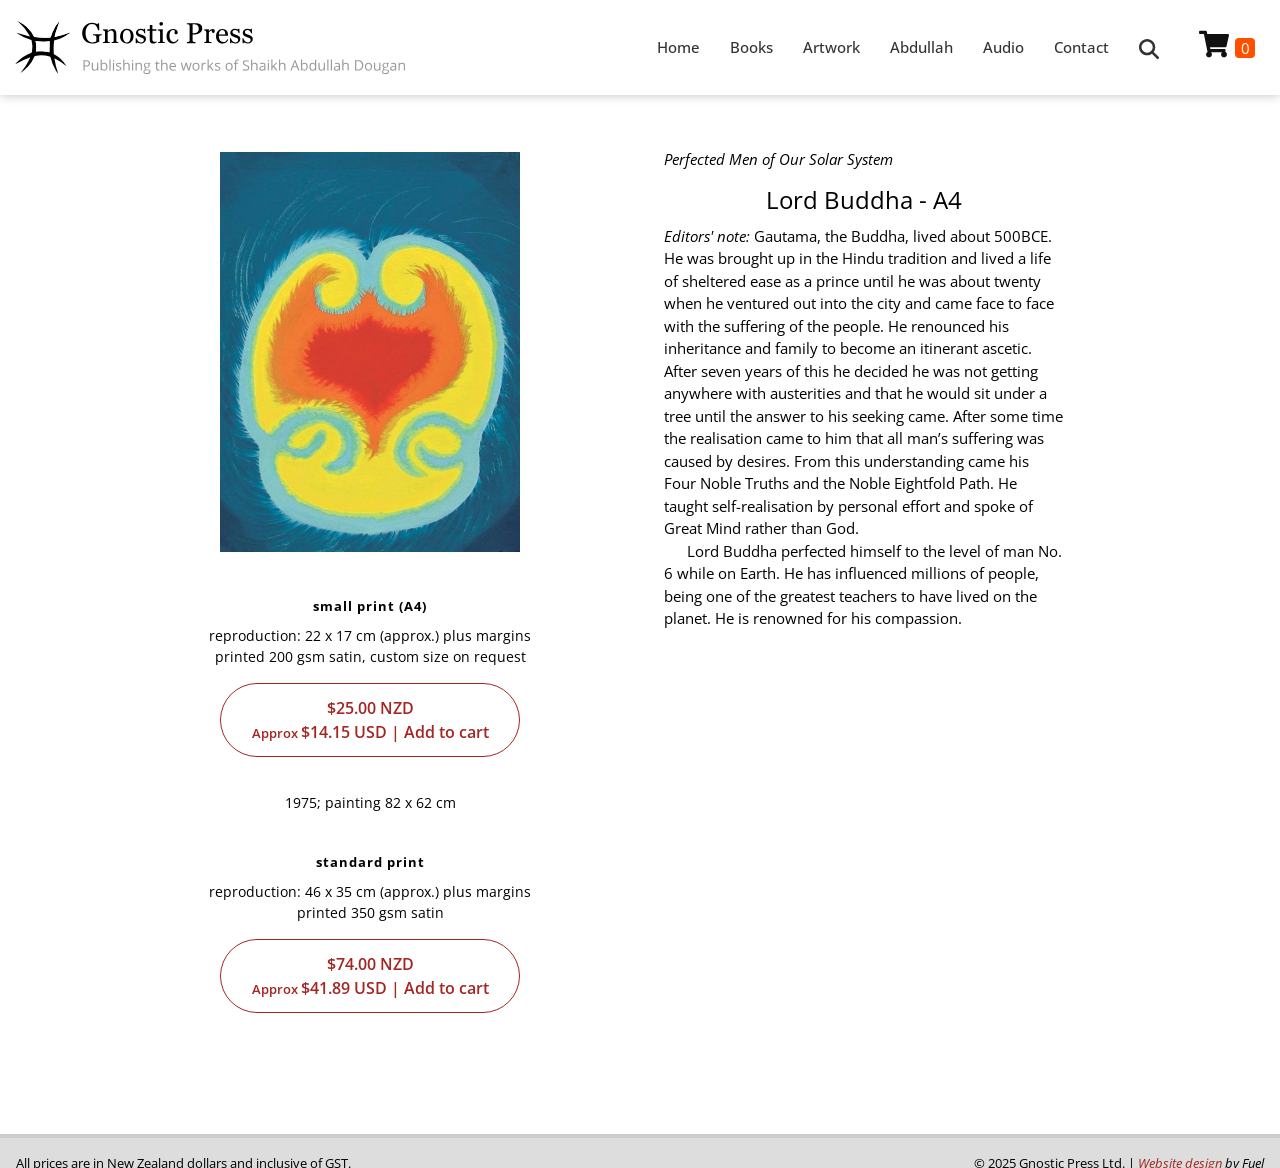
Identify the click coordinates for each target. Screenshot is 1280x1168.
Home (678, 47)
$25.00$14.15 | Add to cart (370, 720)
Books (751, 47)
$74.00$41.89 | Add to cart (370, 976)
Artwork (831, 47)
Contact (1081, 47)
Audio (1003, 47)
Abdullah (921, 47)
